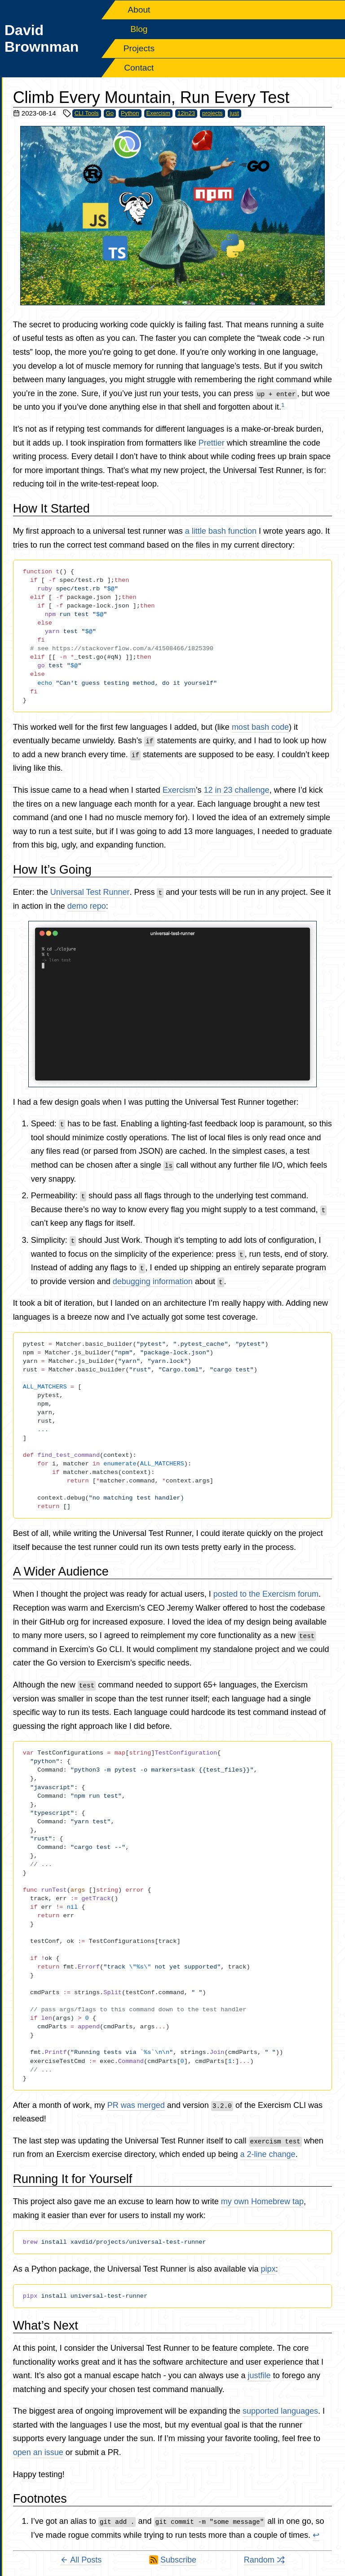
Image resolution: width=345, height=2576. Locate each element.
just (234, 113)
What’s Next (45, 2325)
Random (264, 2559)
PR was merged (136, 2105)
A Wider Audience (61, 1571)
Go (110, 113)
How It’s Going (52, 869)
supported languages (280, 2410)
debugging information (153, 1281)
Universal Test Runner (90, 892)
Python (130, 113)
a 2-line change (268, 2154)
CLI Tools (87, 113)
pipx (268, 2268)
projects (212, 113)
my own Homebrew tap (262, 2201)
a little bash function (221, 531)
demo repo (86, 906)
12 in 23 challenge (237, 790)
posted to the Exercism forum (265, 1593)
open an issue (38, 2452)
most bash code (260, 727)
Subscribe (178, 2559)
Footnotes (40, 2498)
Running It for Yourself (73, 2179)
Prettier (212, 442)
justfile (259, 2375)
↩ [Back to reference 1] (316, 2535)
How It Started (51, 508)
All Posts (81, 2559)
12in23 (186, 113)
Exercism (158, 113)
